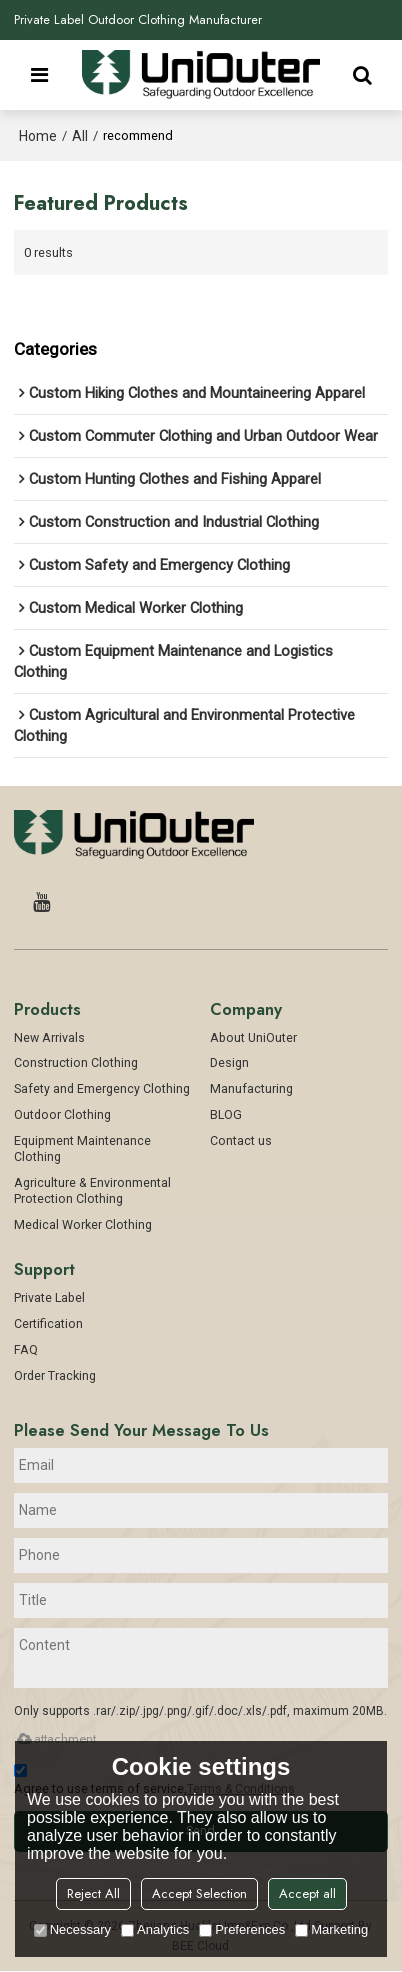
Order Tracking (55, 1377)
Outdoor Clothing (62, 1116)
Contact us (241, 1142)
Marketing (331, 1929)
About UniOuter (253, 1038)
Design (229, 1064)
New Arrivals (49, 1038)
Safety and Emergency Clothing (102, 1090)
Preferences (242, 1929)
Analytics (155, 1929)
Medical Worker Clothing (83, 1226)
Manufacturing (251, 1090)
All (80, 136)
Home (38, 136)
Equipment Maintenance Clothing (82, 1150)
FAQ (26, 1351)
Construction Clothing (76, 1064)
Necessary (72, 1929)
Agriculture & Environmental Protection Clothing (92, 1192)
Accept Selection (199, 1893)
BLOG (226, 1116)
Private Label (49, 1299)
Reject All (93, 1893)
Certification (48, 1325)
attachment (55, 1739)
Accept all (307, 1893)
